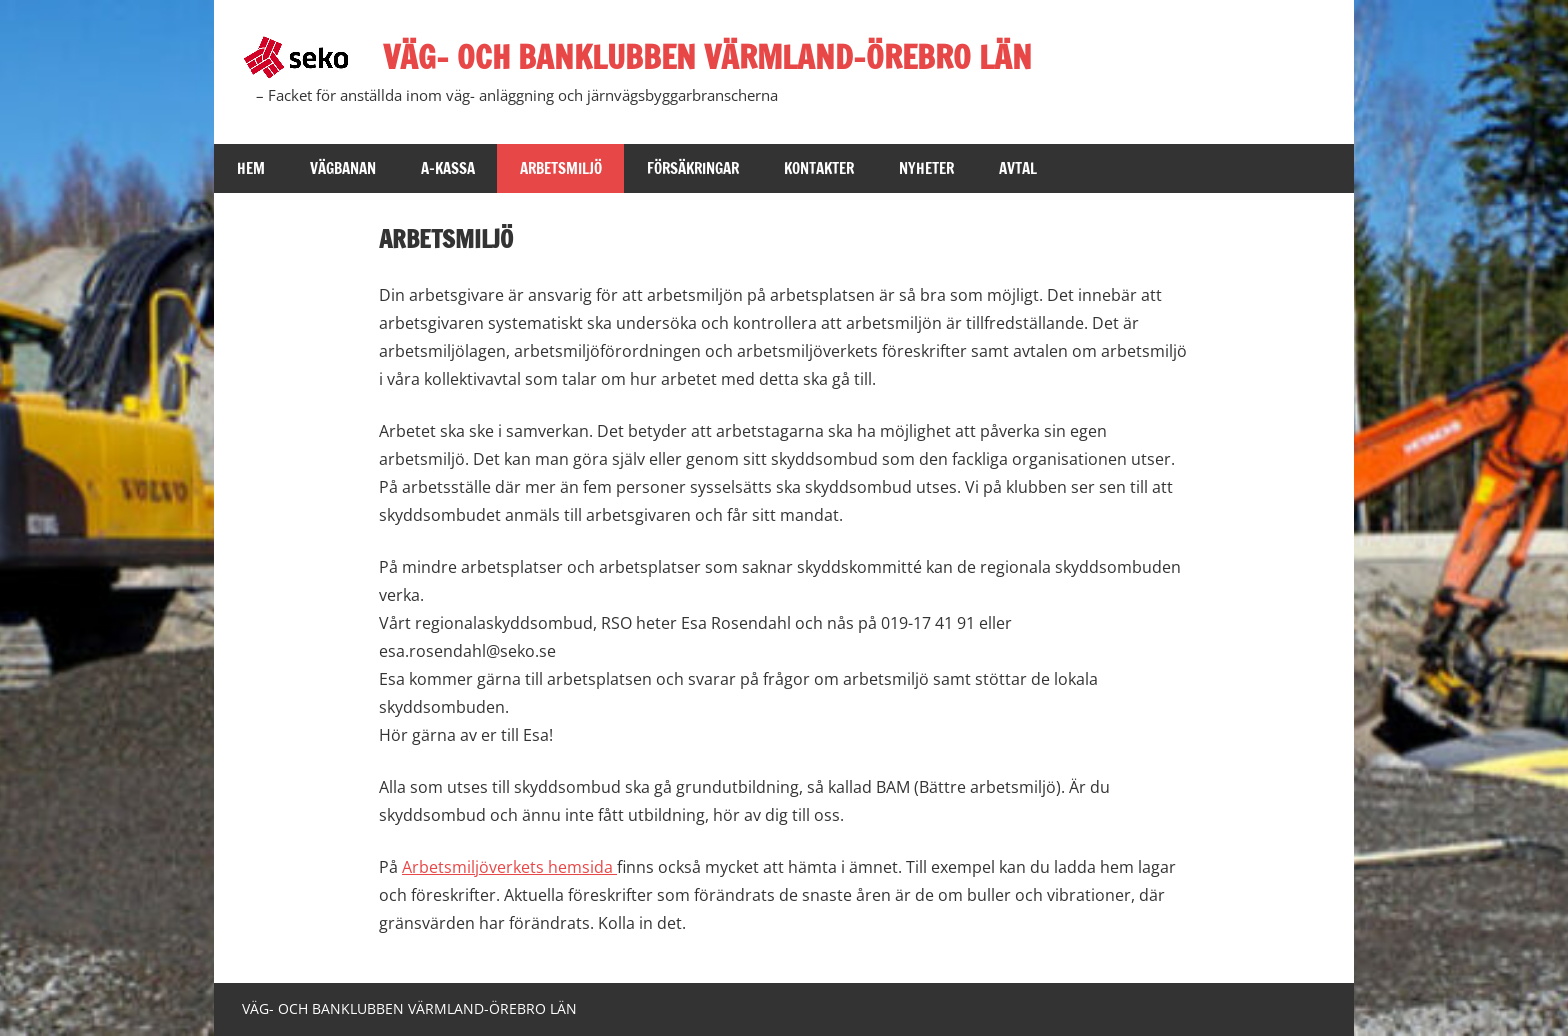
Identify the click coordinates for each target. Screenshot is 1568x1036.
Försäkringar (693, 168)
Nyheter (926, 168)
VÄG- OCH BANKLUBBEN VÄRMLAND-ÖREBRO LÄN (707, 57)
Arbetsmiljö (561, 168)
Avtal (1018, 168)
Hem (251, 168)
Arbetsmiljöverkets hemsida (509, 867)
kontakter (819, 168)
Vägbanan (343, 168)
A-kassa (448, 168)
